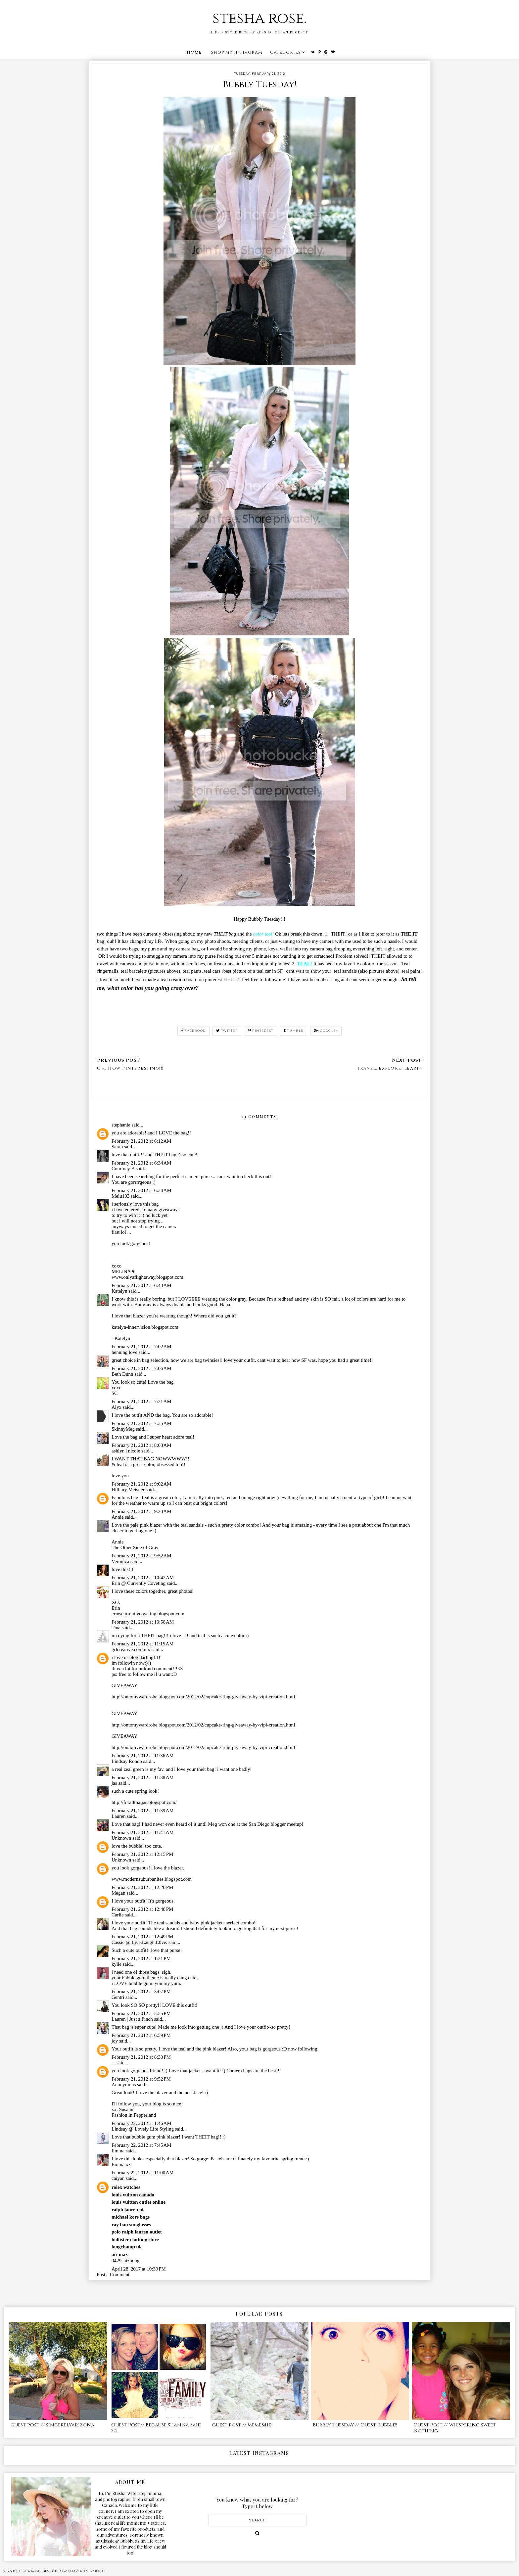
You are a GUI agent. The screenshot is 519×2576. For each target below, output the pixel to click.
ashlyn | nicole (126, 1450)
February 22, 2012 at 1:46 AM (141, 2123)
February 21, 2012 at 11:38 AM (143, 1777)
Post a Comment (113, 2274)
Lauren (118, 1816)
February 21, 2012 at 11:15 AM (143, 1643)
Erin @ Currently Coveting (138, 1583)
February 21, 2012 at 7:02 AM (141, 1346)
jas (114, 1783)
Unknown (121, 1838)
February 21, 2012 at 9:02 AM (141, 1484)
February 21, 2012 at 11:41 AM (143, 1832)
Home (194, 52)
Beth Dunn (122, 1374)
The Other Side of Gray (135, 1547)
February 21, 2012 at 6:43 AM (141, 1285)
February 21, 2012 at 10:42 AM (143, 1577)
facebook (193, 1031)
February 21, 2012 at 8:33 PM (141, 2057)
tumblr (294, 1031)
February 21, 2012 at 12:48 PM (142, 1909)
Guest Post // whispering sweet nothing (454, 2427)
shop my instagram (236, 52)
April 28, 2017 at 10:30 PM (139, 2269)
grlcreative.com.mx (131, 1649)
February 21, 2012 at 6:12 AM (141, 1141)
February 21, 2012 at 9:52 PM (141, 2079)
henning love (124, 1352)
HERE (230, 979)
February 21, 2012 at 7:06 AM (141, 1368)
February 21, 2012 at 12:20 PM (142, 1887)
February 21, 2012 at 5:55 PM (141, 2013)
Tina (116, 1627)
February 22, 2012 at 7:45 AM (141, 2145)
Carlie (118, 1914)
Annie (118, 1517)
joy (115, 2041)
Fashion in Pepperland (134, 2115)
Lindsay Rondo (127, 1761)
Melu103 (120, 1196)
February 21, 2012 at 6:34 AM (141, 1163)
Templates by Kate (86, 2571)
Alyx (116, 1407)
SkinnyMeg (123, 1429)
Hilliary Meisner (128, 1489)
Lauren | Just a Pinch (132, 2019)
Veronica (120, 1561)
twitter (227, 1031)
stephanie (121, 1124)
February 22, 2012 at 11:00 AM (143, 2172)
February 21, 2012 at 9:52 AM (141, 1555)
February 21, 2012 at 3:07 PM (141, 1991)
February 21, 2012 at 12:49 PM (142, 1936)
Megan (118, 1893)
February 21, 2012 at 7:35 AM (141, 1423)
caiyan (118, 2178)
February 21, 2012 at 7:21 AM (141, 1401)
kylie (116, 1964)
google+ (326, 1031)
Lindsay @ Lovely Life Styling (143, 2129)
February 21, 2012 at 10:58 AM (143, 1622)
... (113, 2062)
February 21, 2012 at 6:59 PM (141, 2035)
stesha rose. (259, 18)
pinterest (260, 1031)
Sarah (117, 1146)
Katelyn (119, 1291)
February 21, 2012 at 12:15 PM (142, 1854)
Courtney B (123, 1168)
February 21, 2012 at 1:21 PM (141, 1958)
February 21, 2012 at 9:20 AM (141, 1511)
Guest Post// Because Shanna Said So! (156, 2427)
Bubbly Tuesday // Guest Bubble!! (355, 2424)
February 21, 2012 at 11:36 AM (143, 1755)
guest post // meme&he (241, 2424)
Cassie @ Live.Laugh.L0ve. (139, 1942)
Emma (118, 2150)
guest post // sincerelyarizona (52, 2424)
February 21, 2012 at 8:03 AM (141, 1445)
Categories (285, 52)
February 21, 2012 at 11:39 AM (143, 1810)
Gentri (118, 1997)
